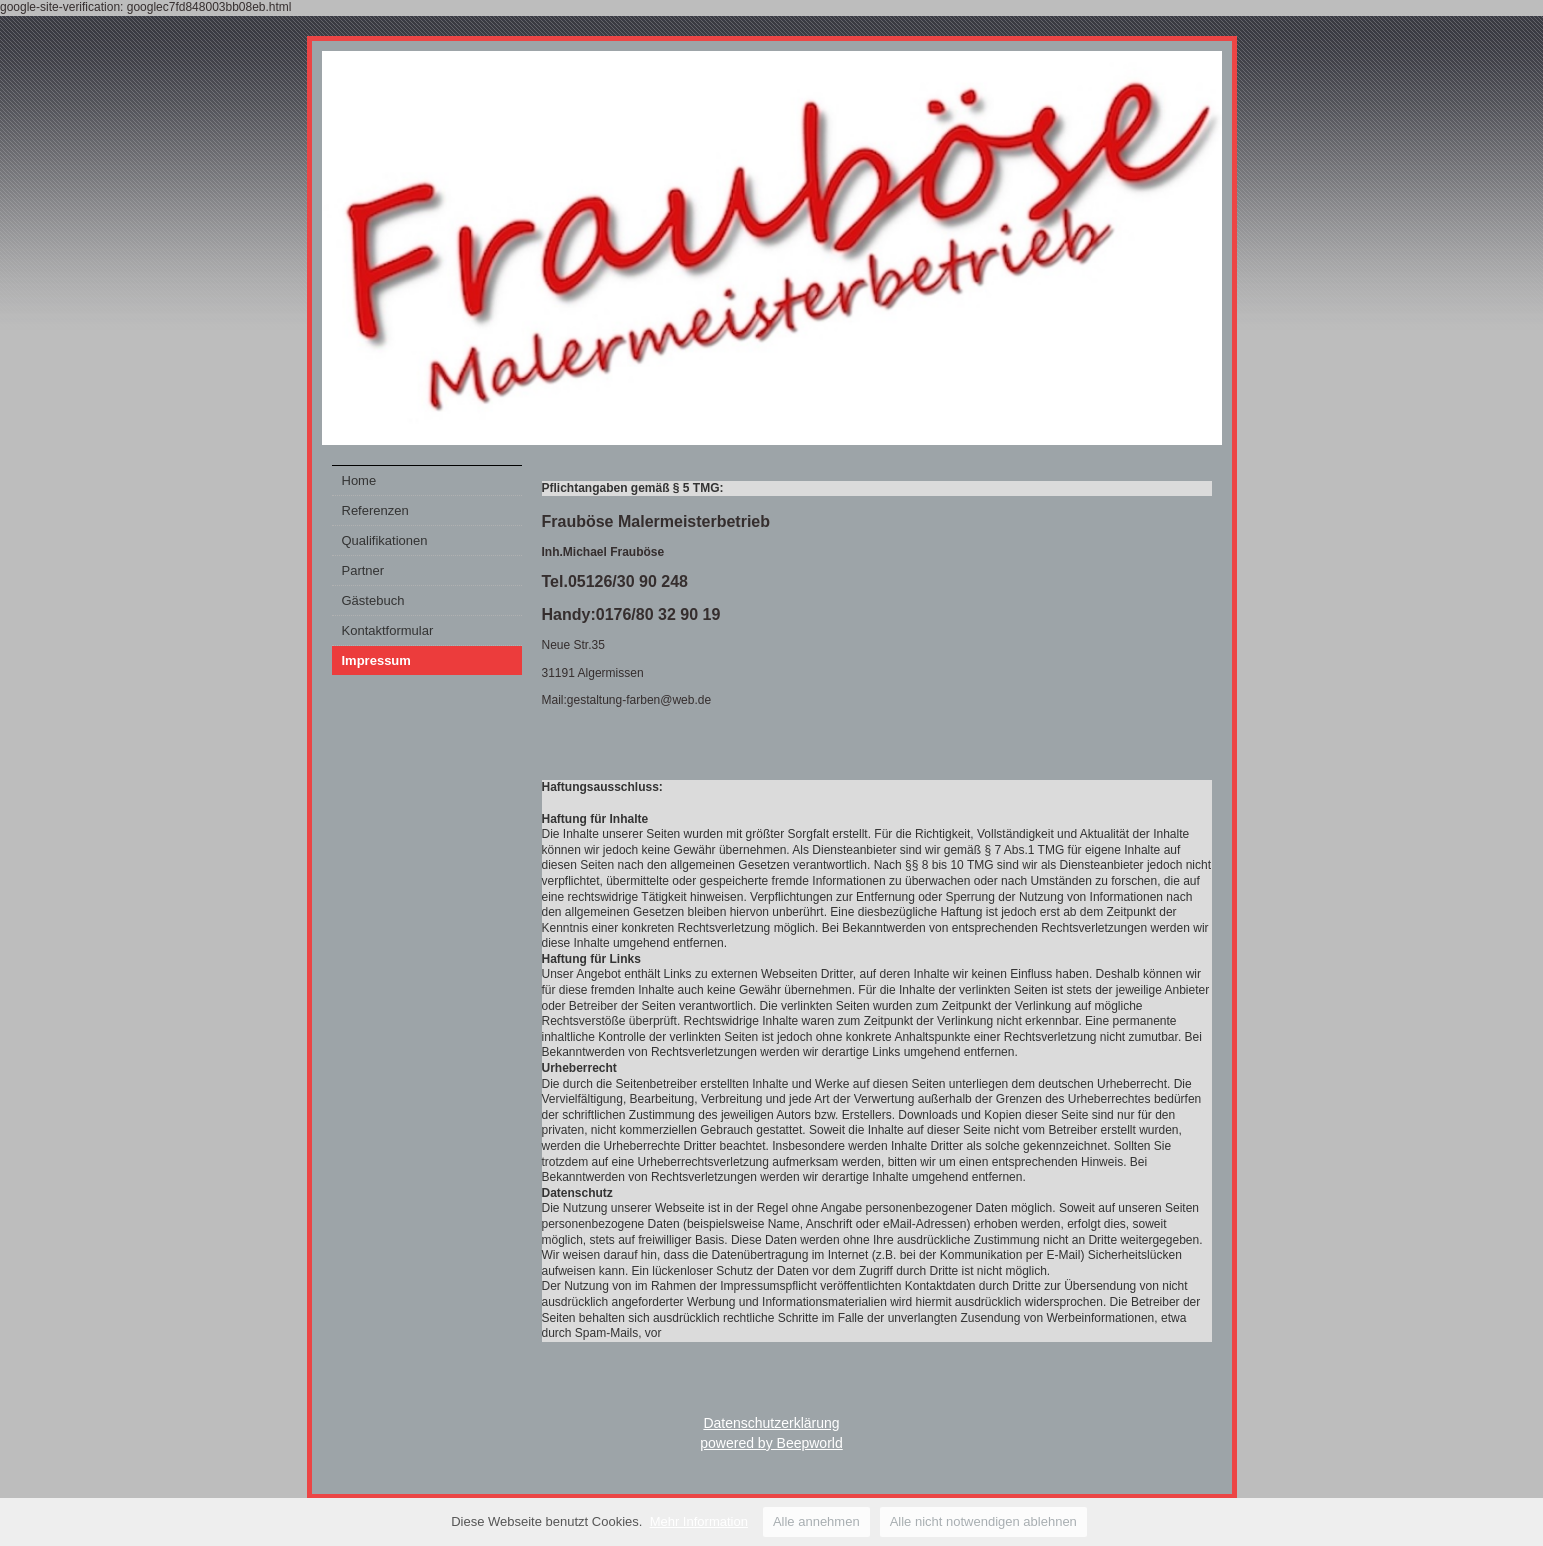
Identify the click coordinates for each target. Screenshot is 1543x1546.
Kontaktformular (388, 630)
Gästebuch (373, 600)
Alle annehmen (816, 1521)
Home (359, 480)
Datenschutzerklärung (771, 1423)
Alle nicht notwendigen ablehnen (983, 1521)
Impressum (376, 660)
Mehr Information (699, 1521)
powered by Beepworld (771, 1443)
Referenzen (375, 510)
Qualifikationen (385, 540)
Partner (363, 570)
